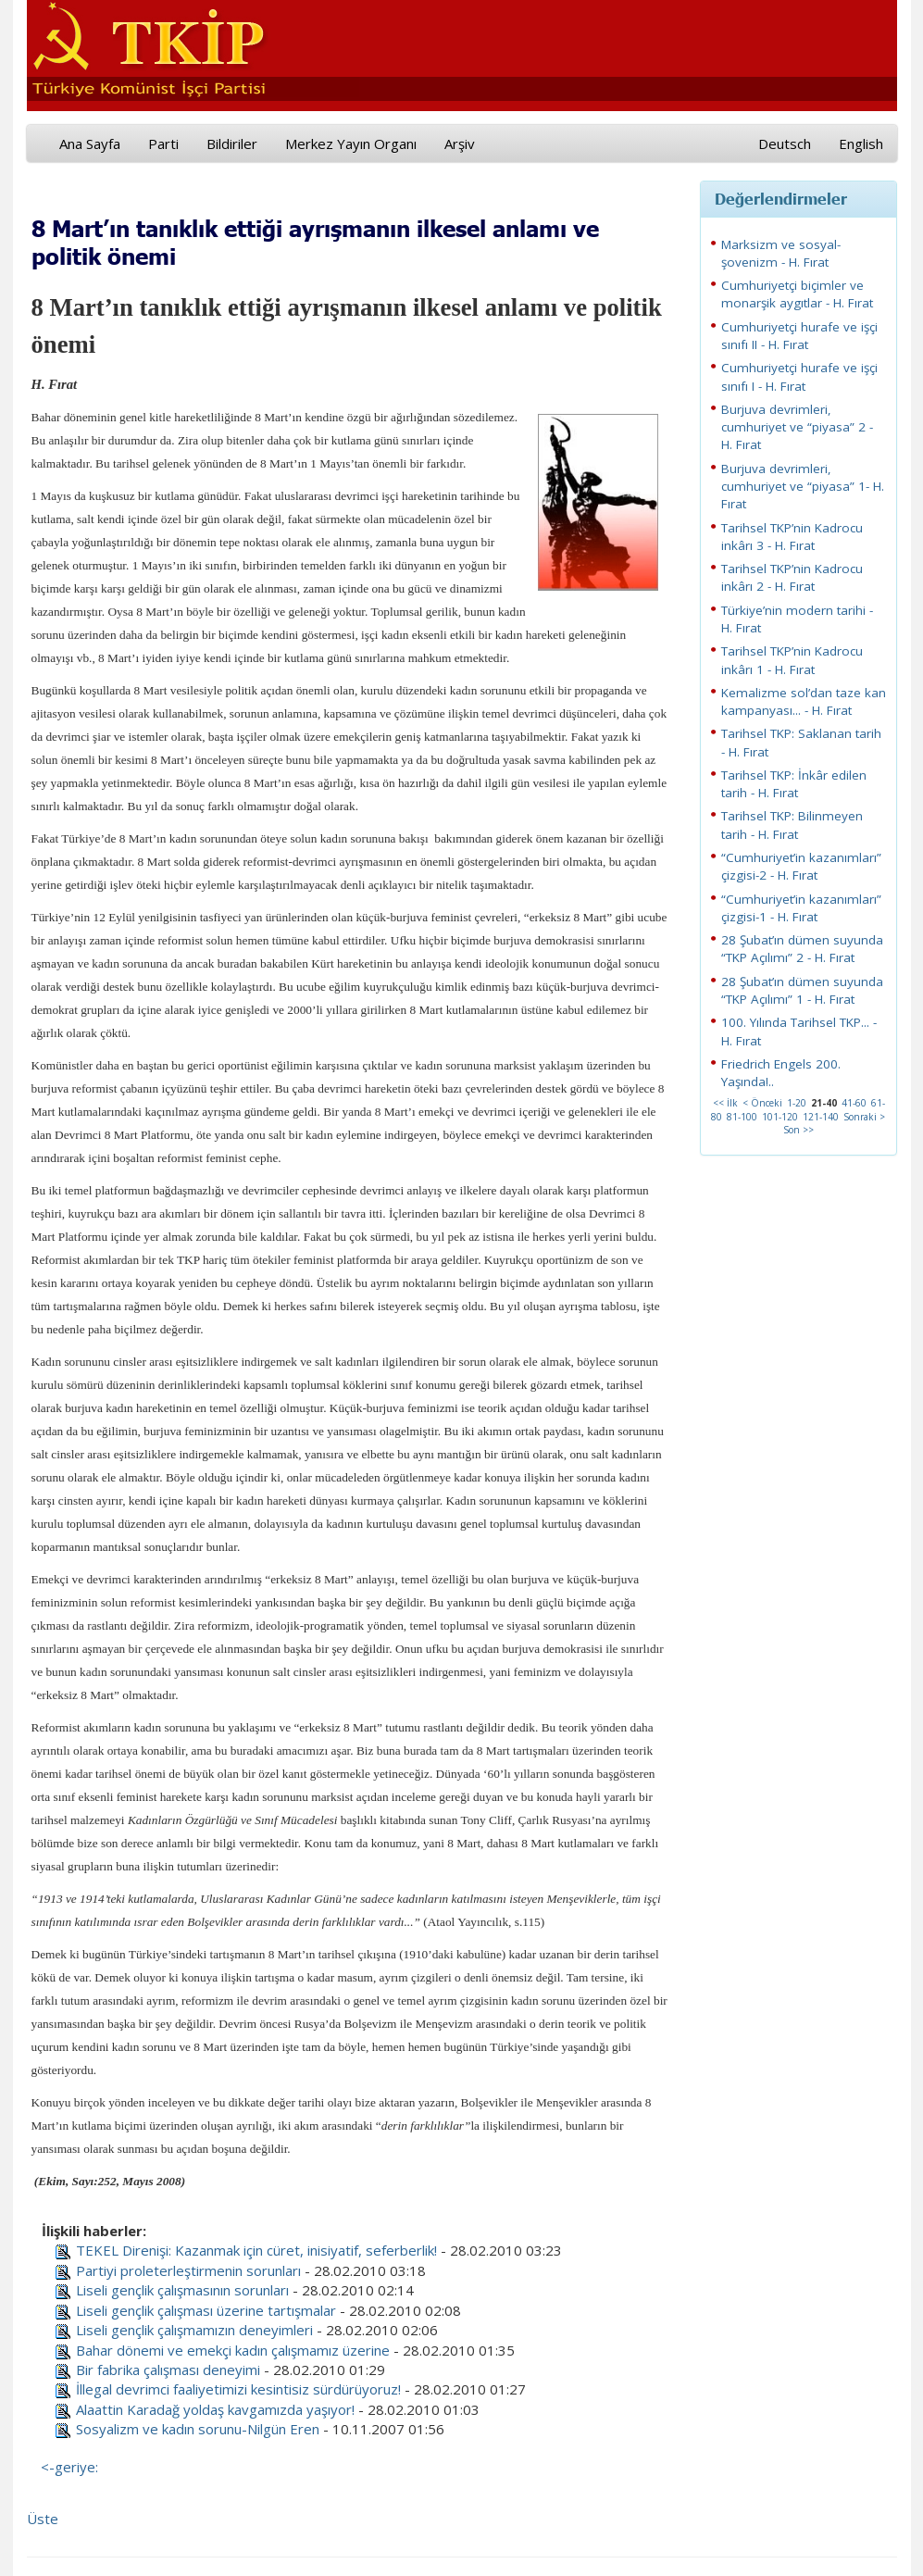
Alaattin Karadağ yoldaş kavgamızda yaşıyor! (215, 2409)
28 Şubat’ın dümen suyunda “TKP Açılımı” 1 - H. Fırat (802, 990)
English (861, 143)
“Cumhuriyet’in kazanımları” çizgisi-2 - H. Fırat (801, 866)
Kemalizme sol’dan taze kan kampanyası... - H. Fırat (803, 701)
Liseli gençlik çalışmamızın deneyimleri (194, 2329)
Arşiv (459, 143)
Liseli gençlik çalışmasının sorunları (182, 2290)
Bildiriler (231, 143)
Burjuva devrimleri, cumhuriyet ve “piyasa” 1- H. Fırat (802, 486)
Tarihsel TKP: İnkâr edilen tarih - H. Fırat (794, 784)
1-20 (796, 1102)
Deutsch (784, 143)
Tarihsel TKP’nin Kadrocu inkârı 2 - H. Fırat (792, 577)
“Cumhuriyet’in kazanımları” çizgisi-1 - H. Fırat (801, 908)
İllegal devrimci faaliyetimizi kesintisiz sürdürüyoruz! (238, 2389)
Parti (163, 143)
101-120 (780, 1116)
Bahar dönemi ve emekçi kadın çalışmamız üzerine (233, 2350)
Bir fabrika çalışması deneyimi (168, 2369)
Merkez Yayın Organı (351, 143)
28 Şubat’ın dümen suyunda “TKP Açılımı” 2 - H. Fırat (802, 949)
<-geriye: (69, 2466)
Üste (42, 2518)
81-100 (742, 1116)
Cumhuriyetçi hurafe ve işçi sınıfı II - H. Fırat (799, 336)
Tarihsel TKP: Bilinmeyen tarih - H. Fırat (792, 824)
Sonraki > (864, 1116)
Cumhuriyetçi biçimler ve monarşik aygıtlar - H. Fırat (797, 294)
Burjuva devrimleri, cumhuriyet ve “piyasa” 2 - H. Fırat (797, 427)
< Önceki (762, 1102)
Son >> (798, 1129)
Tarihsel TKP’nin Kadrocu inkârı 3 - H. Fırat (792, 536)
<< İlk (725, 1102)
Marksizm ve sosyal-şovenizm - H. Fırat (781, 253)
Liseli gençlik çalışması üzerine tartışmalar (206, 2310)
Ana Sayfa (89, 143)
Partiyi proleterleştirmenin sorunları (188, 2270)
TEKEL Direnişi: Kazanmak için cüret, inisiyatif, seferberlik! (256, 2250)
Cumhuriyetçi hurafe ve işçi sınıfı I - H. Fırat (799, 376)
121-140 (821, 1116)
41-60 (854, 1102)
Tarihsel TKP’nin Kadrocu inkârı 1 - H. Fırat (792, 660)
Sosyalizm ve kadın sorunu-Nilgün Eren (197, 2429)
